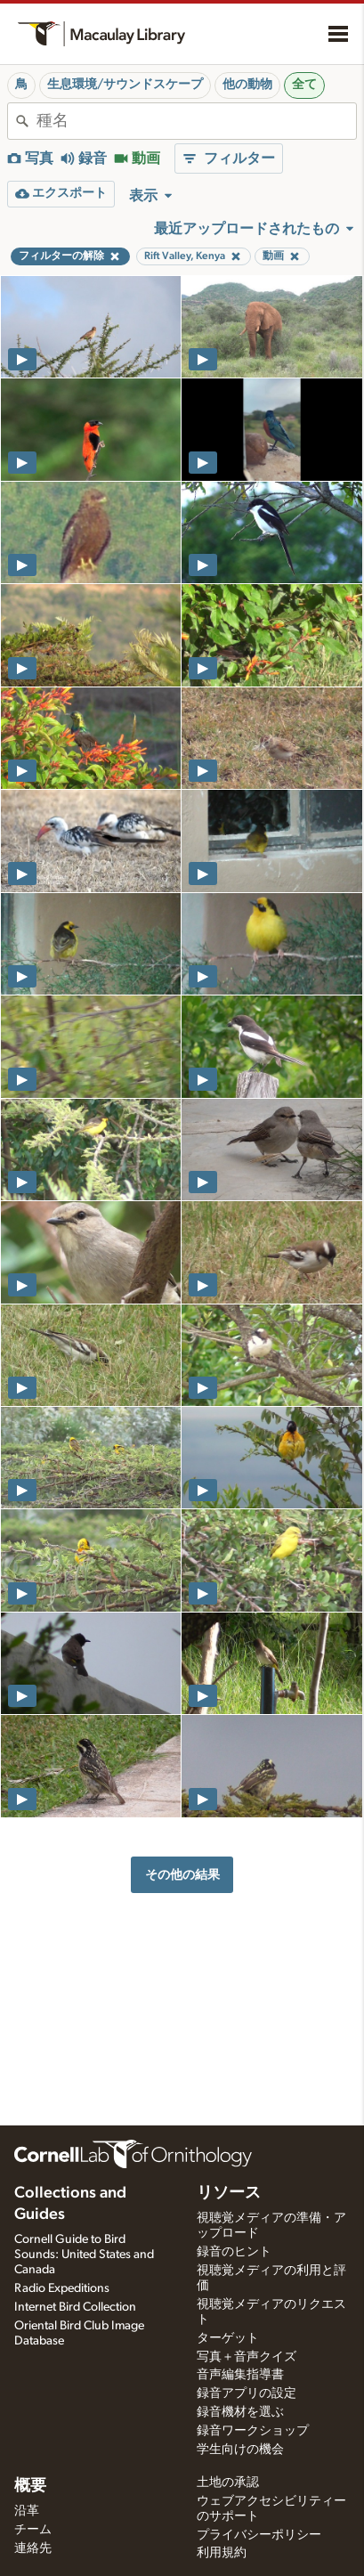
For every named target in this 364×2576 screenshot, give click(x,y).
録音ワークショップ (253, 2431)
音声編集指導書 (240, 2375)
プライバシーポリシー (259, 2535)
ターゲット (228, 2338)
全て (304, 84)
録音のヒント (234, 2252)
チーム (33, 2529)
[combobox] (196, 121)
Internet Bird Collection (75, 2307)
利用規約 (222, 2553)
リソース (229, 2193)
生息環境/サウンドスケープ (125, 84)
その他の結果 (182, 1874)
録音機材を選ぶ (240, 2412)
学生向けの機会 (240, 2449)
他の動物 (247, 84)
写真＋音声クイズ (246, 2357)
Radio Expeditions (61, 2288)
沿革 (26, 2511)
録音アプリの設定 (246, 2393)
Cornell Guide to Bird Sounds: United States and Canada (84, 2254)
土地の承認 (228, 2482)
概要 (30, 2486)
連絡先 (33, 2548)
